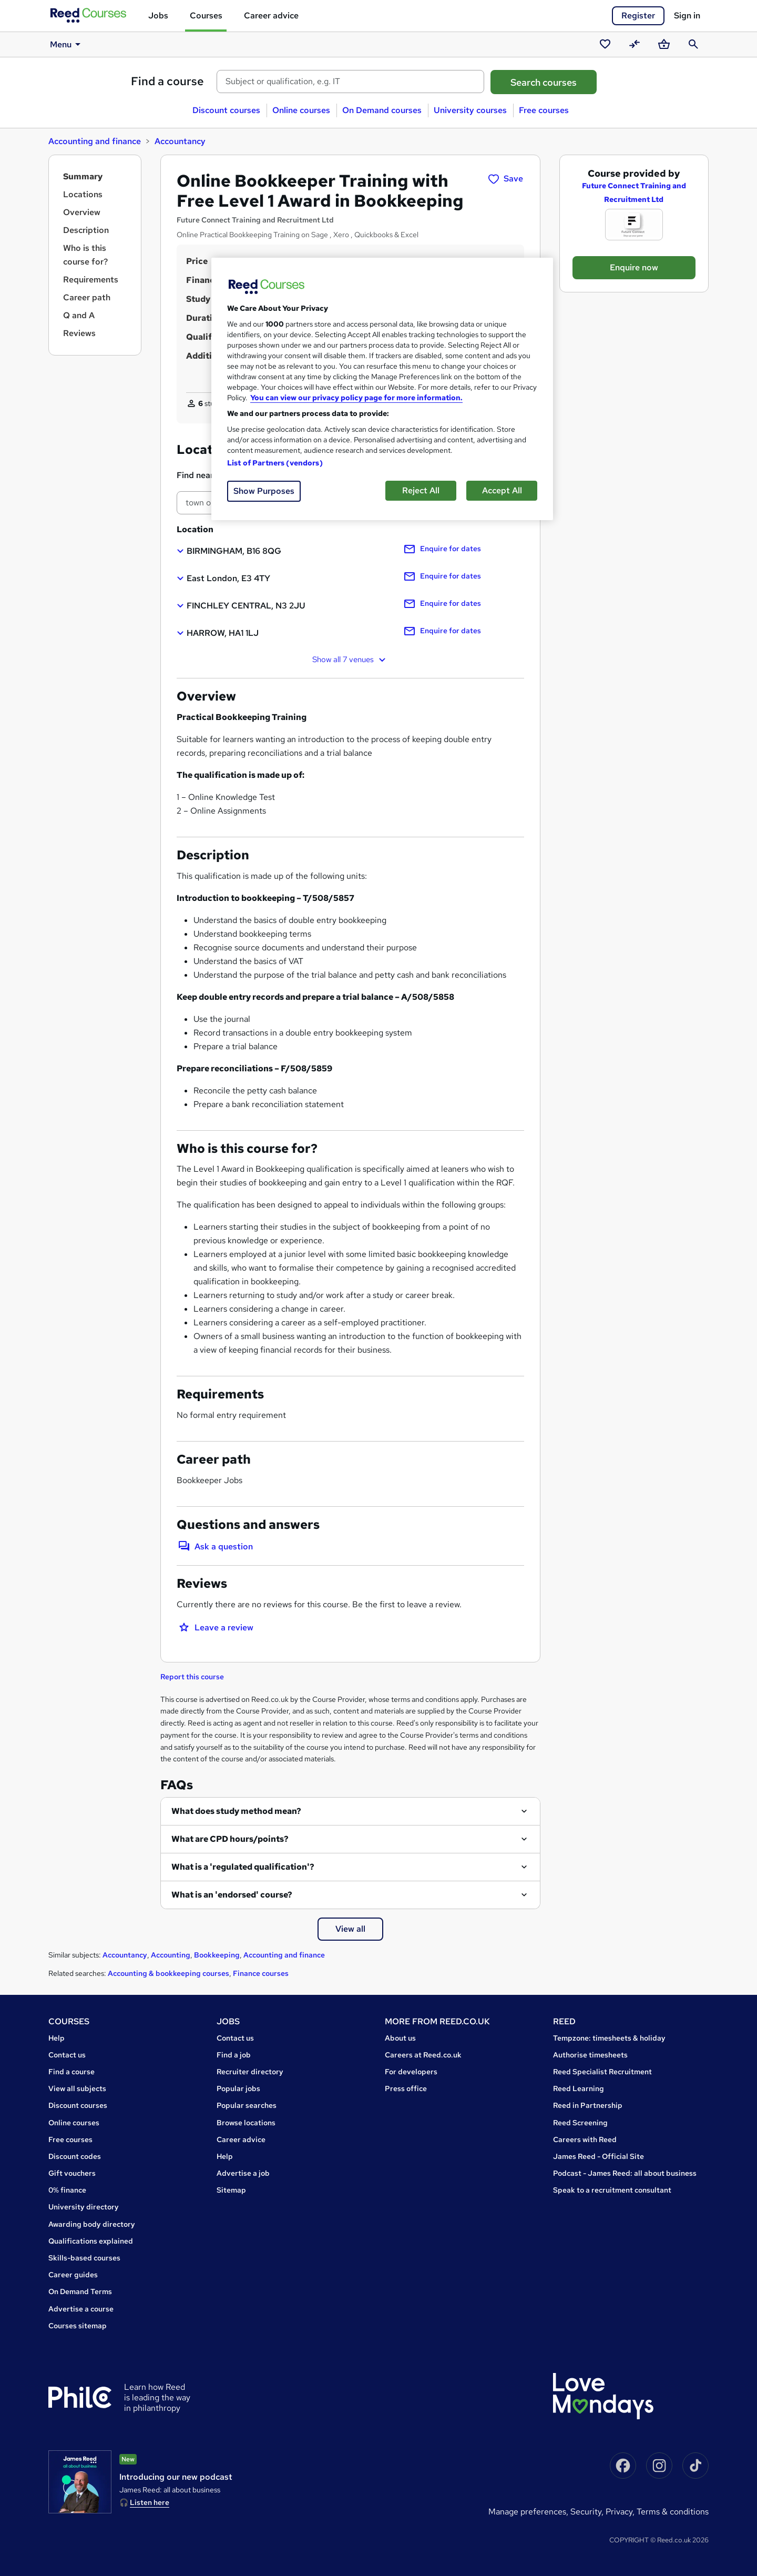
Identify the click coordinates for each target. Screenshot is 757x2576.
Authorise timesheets (590, 2055)
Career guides (73, 2274)
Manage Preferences (527, 2511)
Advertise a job (243, 2173)
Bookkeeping (217, 1955)
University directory (83, 2207)
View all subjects (77, 2088)
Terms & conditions (673, 2511)
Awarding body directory (91, 2224)
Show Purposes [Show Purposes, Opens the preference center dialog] (263, 490)
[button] (229, 550)
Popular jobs (238, 2088)
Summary (83, 176)
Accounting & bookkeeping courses (168, 1973)
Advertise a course (81, 2309)
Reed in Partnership (587, 2105)
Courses (206, 15)
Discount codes (74, 2156)
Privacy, (621, 2511)
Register (638, 15)
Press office (406, 2088)
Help (56, 2038)
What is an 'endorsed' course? (231, 1894)
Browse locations (246, 2122)
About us (400, 2038)
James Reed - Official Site (598, 2156)
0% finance (67, 2190)
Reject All (420, 490)
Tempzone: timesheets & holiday (609, 2038)
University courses (470, 110)
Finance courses (261, 1973)
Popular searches (247, 2105)
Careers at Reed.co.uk (423, 2055)
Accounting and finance (94, 141)
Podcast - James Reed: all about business (625, 2173)
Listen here (149, 2502)
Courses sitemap (77, 2325)
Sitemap (231, 2190)
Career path (86, 297)
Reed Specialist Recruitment (602, 2071)
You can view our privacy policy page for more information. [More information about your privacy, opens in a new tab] (356, 397)
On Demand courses (382, 110)
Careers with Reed (585, 2139)
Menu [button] (67, 44)
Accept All (502, 490)
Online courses (301, 110)
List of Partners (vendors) (275, 463)
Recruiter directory (250, 2071)
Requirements (90, 279)
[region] (382, 389)
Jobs (158, 15)
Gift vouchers (72, 2173)
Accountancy (180, 141)
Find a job (234, 2055)
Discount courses (226, 110)
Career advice (271, 15)
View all (350, 1928)
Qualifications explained (90, 2241)
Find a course (167, 81)
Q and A (79, 315)
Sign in (687, 15)
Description (86, 230)
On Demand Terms (80, 2291)
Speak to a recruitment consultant (612, 2190)
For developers (411, 2071)
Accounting (170, 1955)
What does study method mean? (236, 1811)
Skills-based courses (84, 2258)
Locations (83, 194)
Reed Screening (580, 2122)
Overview (81, 212)
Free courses (544, 110)
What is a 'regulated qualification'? (242, 1866)
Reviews (79, 333)
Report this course (192, 1676)
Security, (588, 2511)
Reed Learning (578, 2088)
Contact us (67, 2055)
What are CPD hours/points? (230, 1838)
